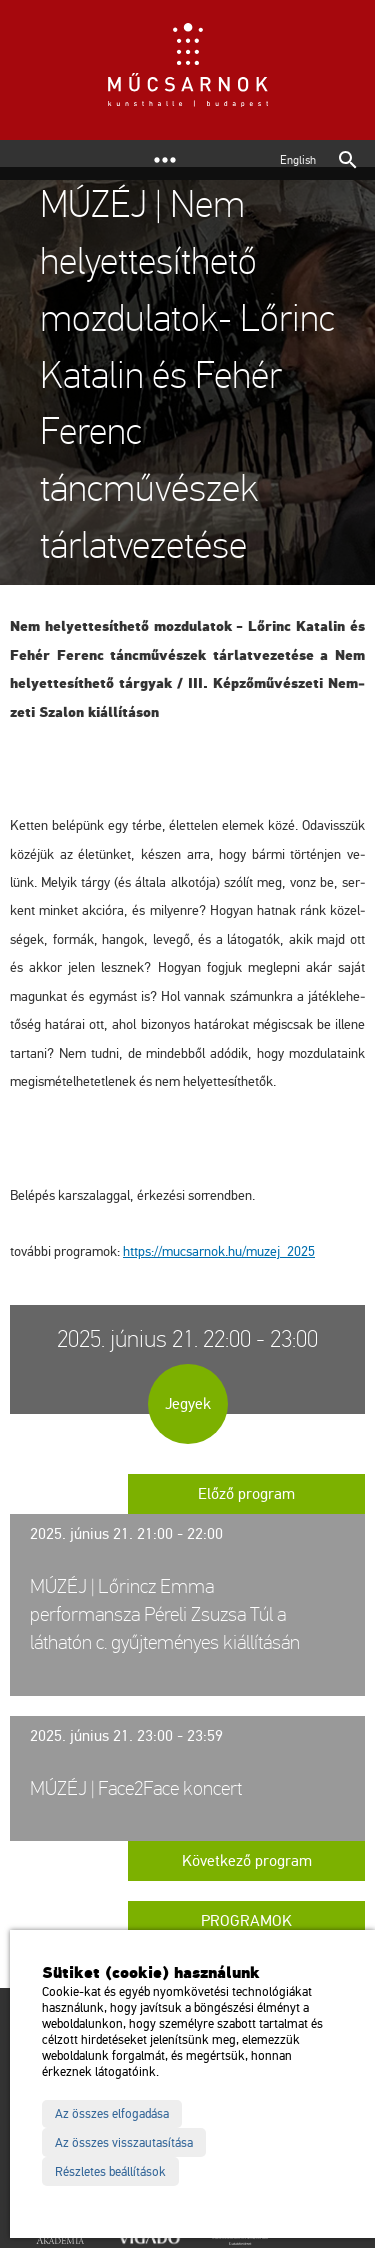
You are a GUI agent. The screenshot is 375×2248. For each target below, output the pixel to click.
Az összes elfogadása (112, 2114)
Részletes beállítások (110, 2172)
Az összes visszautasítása (124, 2143)
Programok (246, 1921)
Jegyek (188, 1404)
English (298, 160)
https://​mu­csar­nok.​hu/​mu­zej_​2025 (219, 1251)
